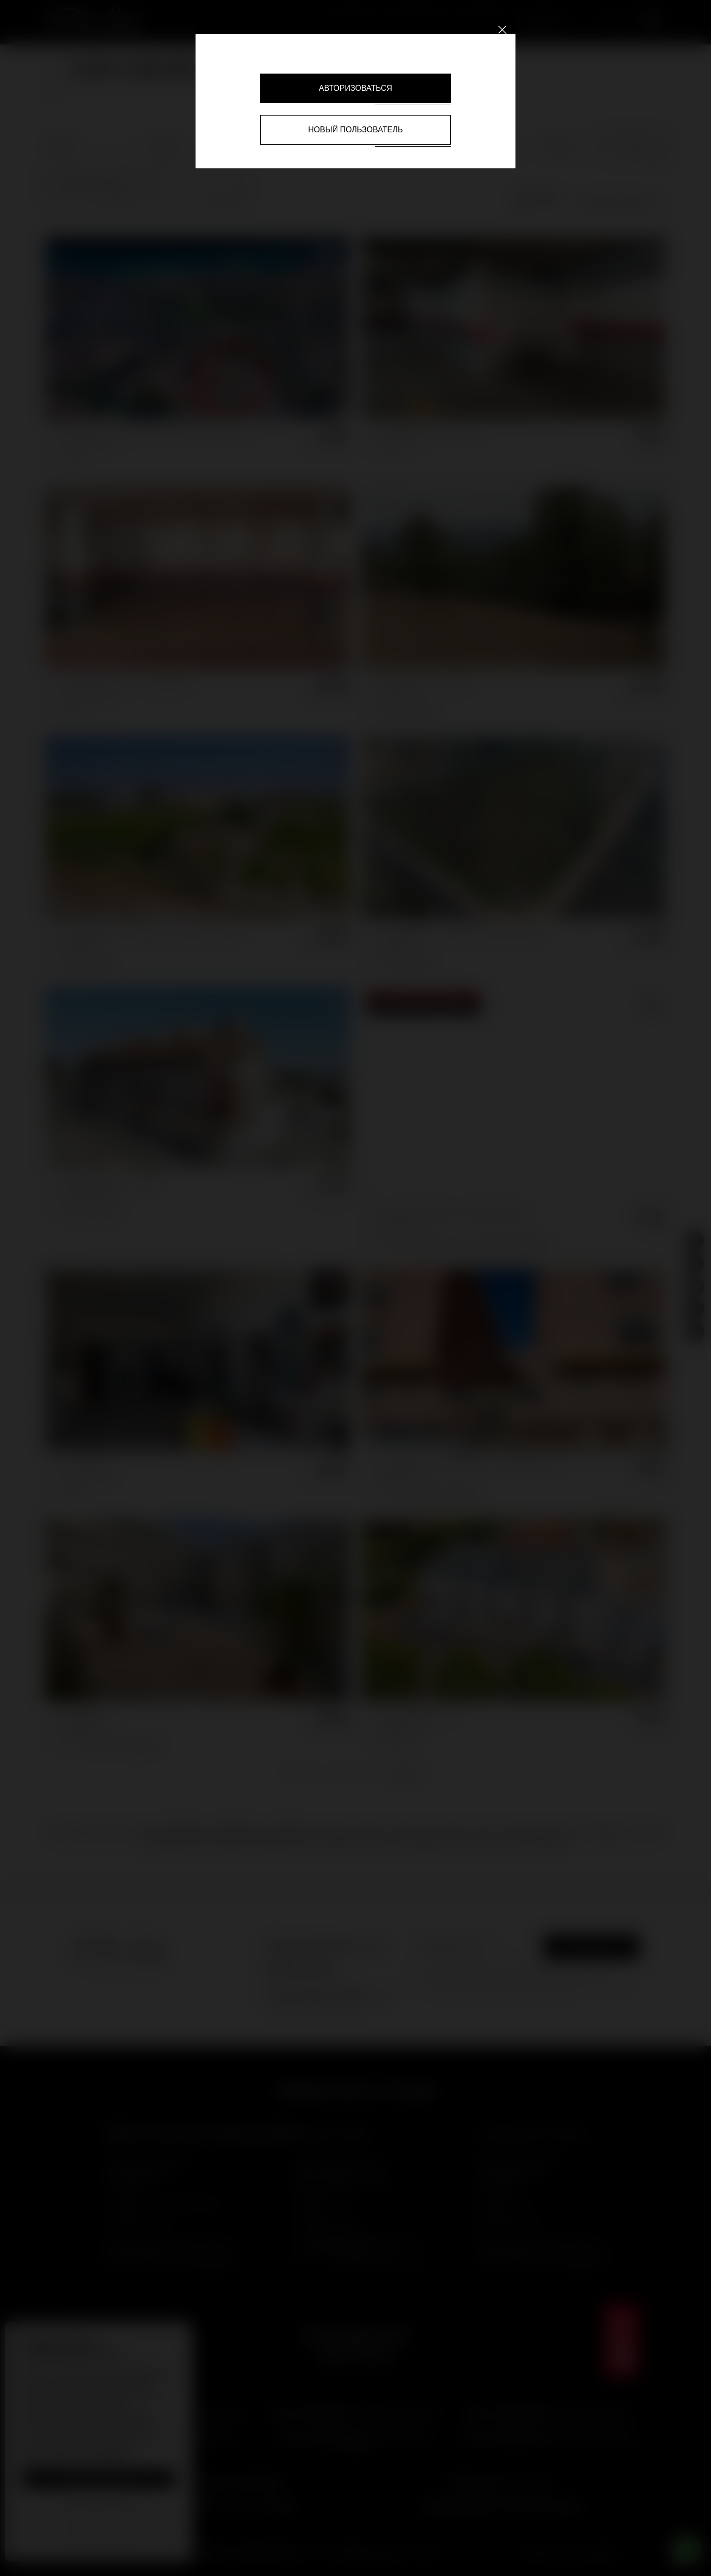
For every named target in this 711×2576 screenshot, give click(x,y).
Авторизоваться (355, 88)
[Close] (502, 29)
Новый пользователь (355, 129)
